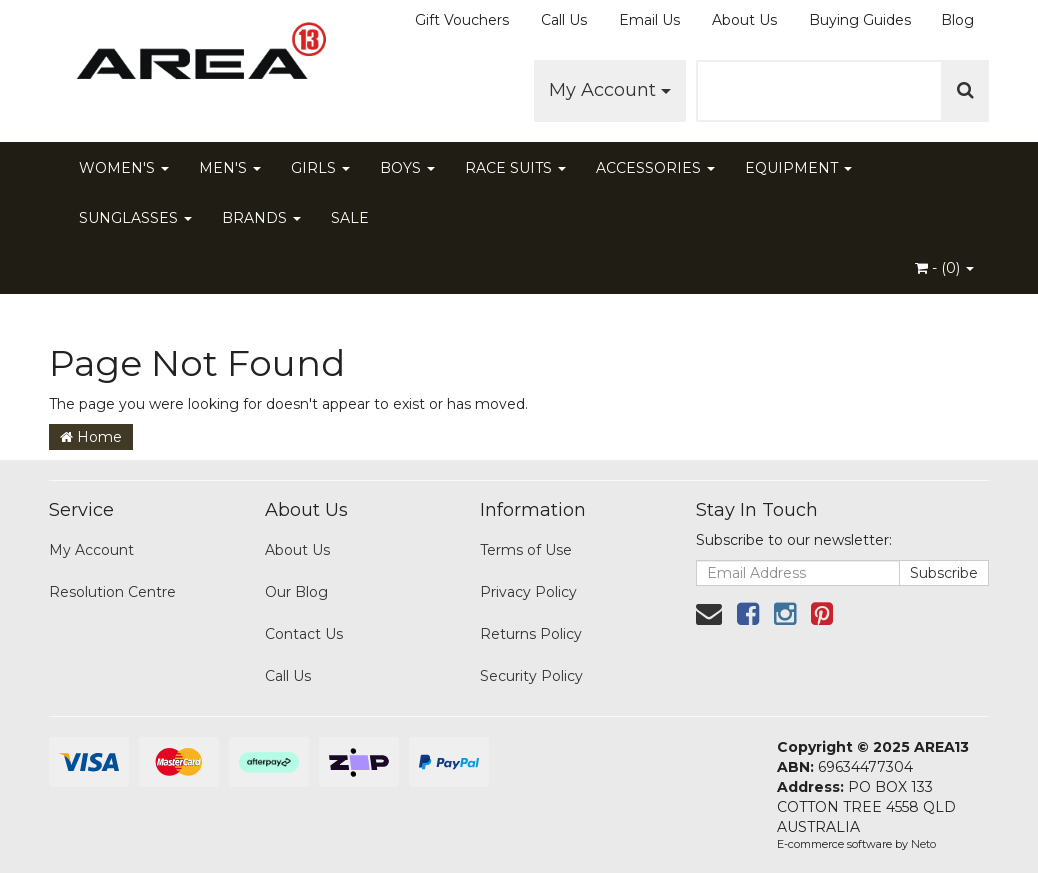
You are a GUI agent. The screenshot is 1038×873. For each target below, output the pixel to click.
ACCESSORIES (655, 168)
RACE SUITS (515, 168)
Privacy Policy (528, 592)
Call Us (564, 20)
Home (91, 437)
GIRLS (320, 168)
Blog (957, 20)
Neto (923, 844)
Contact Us (304, 634)
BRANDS (261, 218)
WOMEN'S (124, 168)
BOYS (407, 168)
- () (944, 268)
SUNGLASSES (135, 218)
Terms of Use (526, 550)
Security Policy (531, 676)
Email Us (649, 20)
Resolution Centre (112, 592)
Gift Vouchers (462, 20)
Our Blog (296, 592)
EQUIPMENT (798, 168)
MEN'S (230, 168)
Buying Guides (860, 20)
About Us (744, 20)
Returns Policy (531, 634)
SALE (350, 218)
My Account (610, 90)
